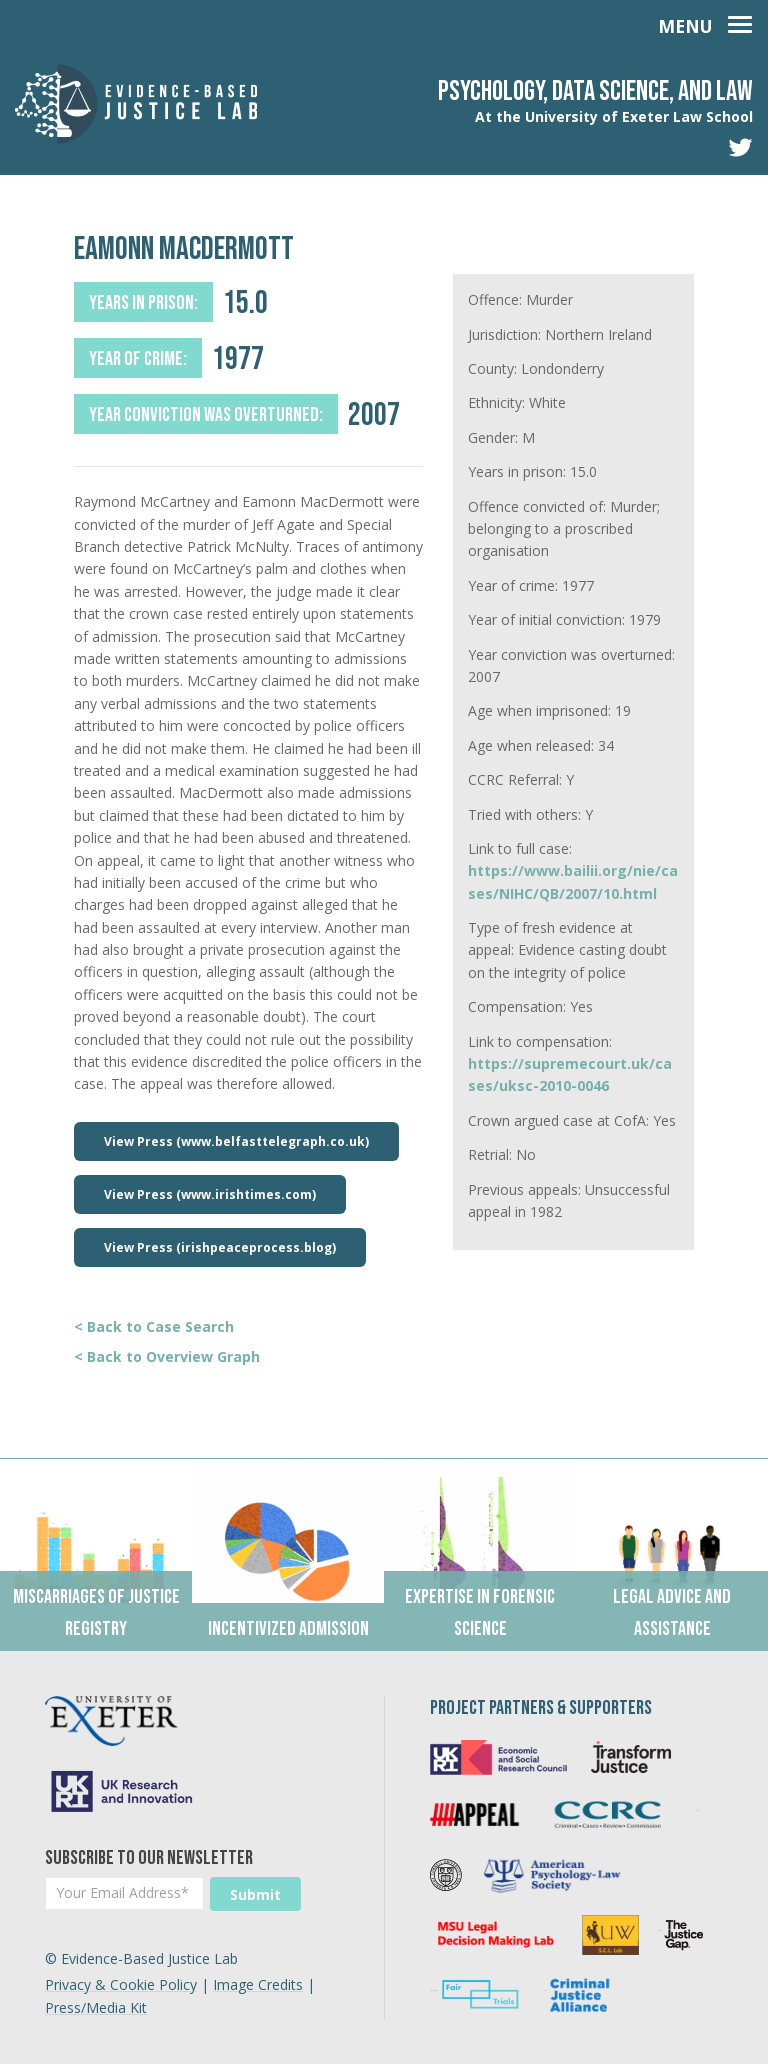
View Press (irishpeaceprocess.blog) (220, 1247)
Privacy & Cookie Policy (121, 1984)
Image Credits (258, 1984)
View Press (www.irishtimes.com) (210, 1194)
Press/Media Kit (96, 2007)
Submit (255, 1894)
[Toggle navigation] (705, 22)
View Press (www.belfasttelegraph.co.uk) (236, 1141)
